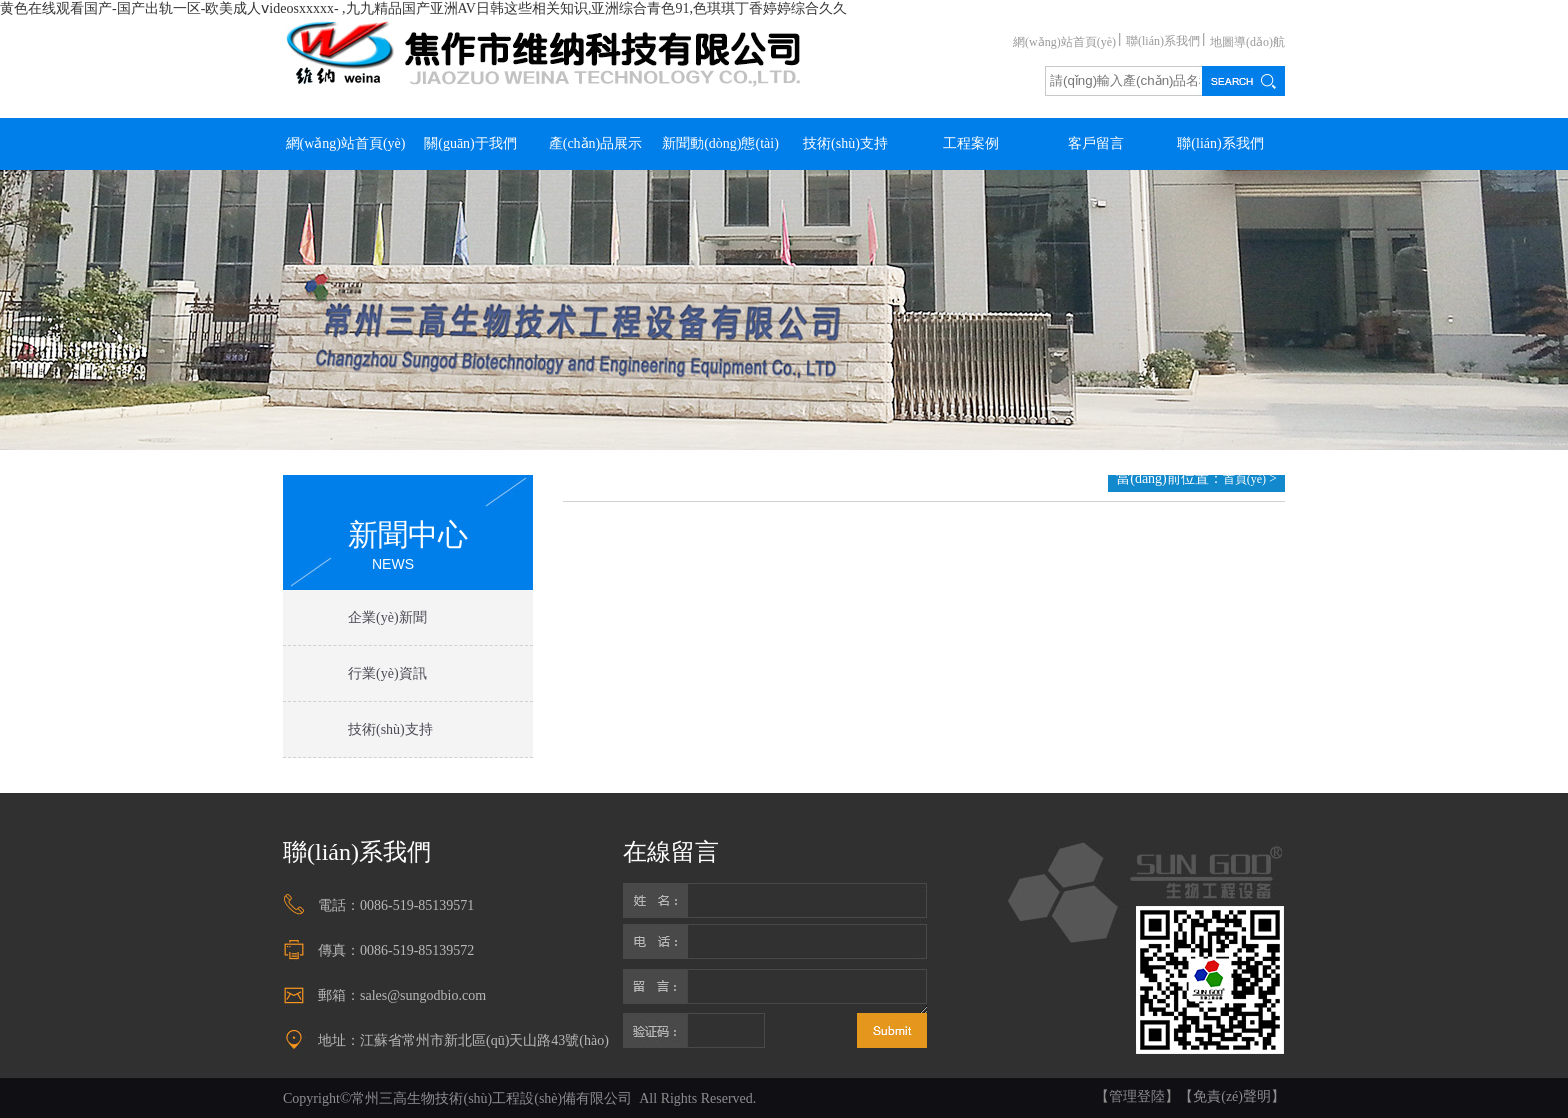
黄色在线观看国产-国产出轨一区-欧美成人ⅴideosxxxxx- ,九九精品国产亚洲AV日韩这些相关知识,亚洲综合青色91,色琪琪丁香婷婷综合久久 (423, 8)
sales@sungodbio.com (423, 995)
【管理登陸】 (1137, 1096)
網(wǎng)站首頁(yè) (1064, 42)
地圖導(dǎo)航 (1247, 42)
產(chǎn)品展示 (596, 143)
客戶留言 (1096, 143)
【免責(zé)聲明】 (1232, 1096)
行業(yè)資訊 (387, 673)
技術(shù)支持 (845, 143)
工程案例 (971, 143)
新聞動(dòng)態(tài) (720, 143)
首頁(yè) (1246, 479)
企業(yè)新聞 (387, 617)
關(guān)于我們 (470, 143)
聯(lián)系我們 (1163, 41)
